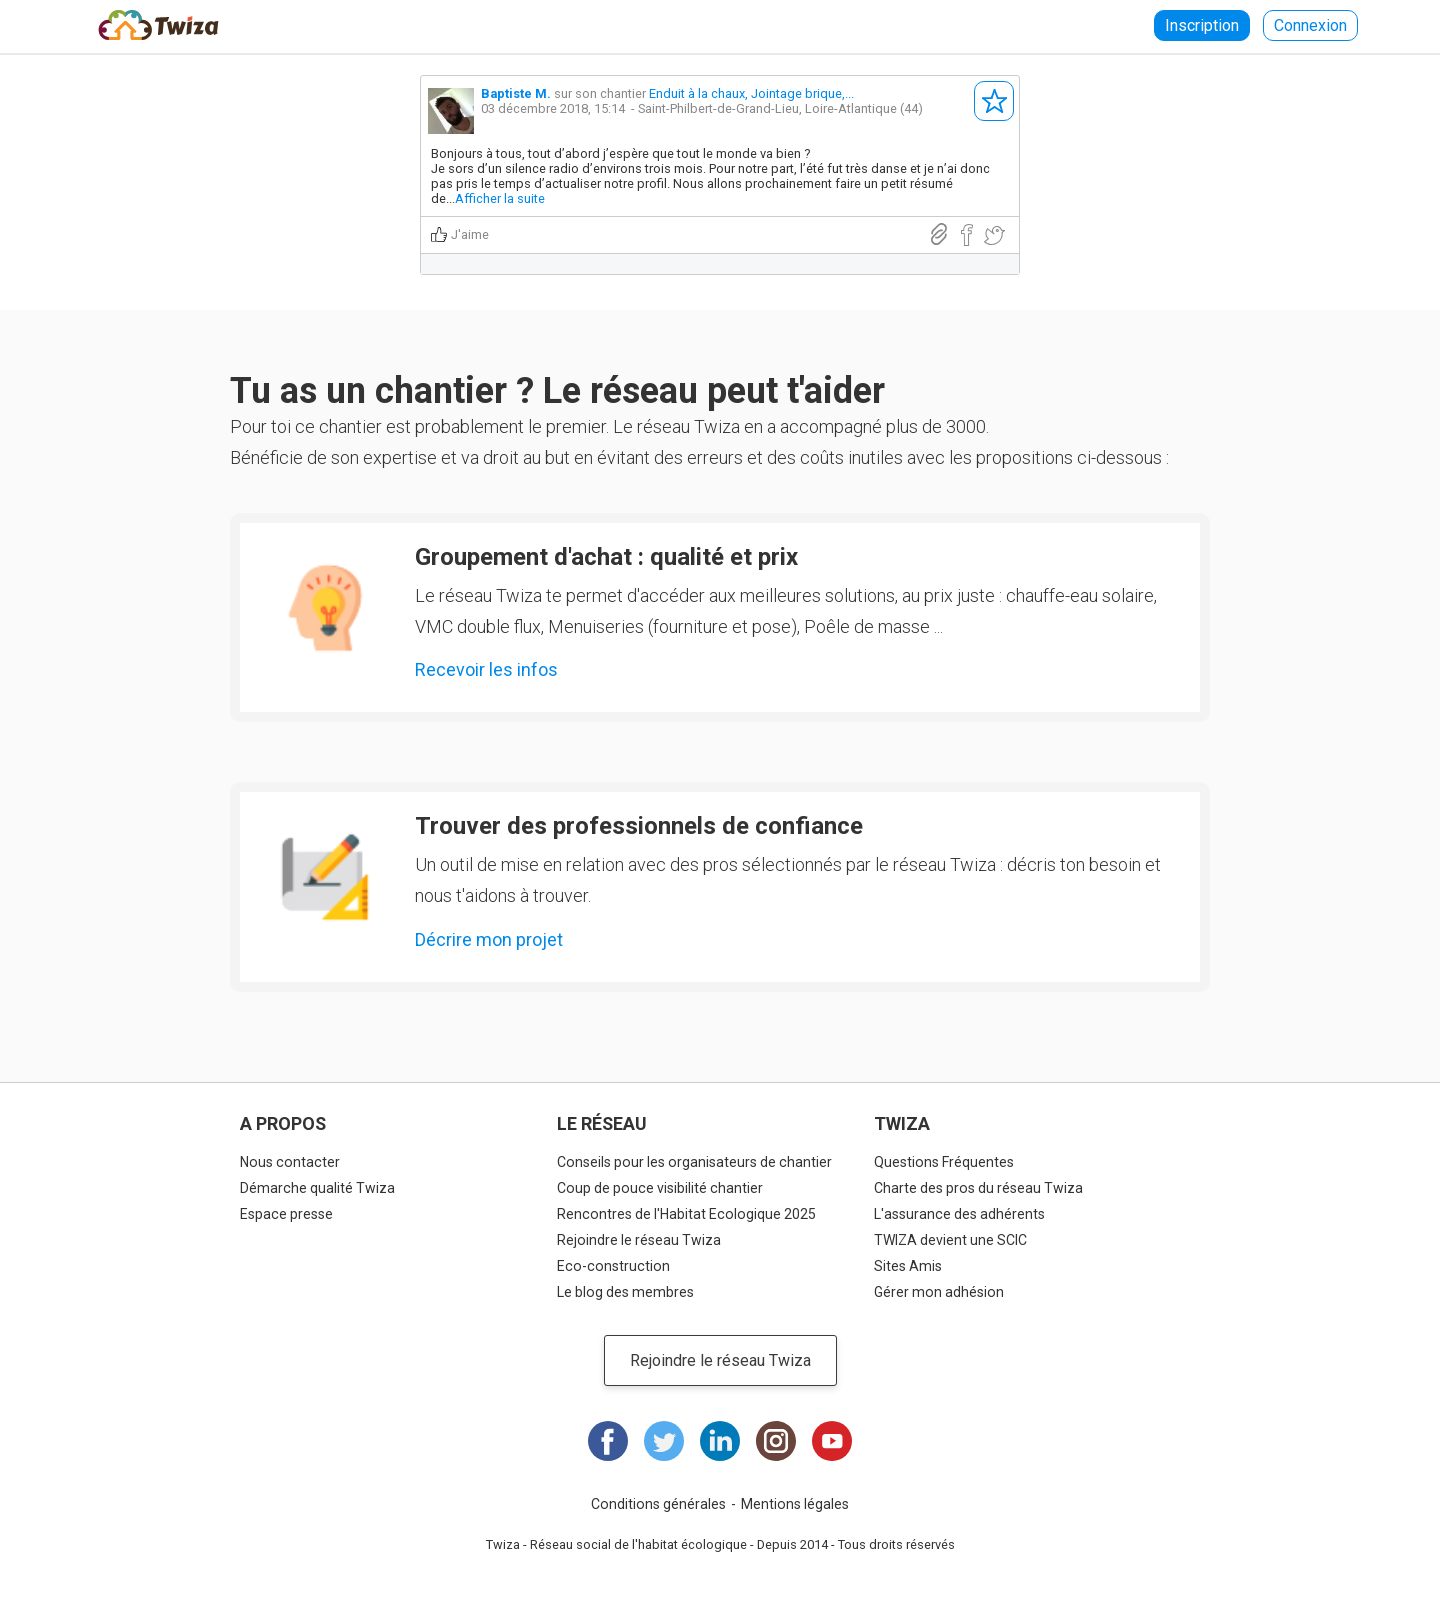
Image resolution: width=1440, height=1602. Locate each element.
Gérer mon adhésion (939, 1292)
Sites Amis (908, 1266)
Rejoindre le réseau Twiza (639, 1240)
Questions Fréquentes (944, 1162)
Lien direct (939, 234)
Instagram (776, 1441)
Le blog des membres (625, 1292)
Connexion (1310, 25)
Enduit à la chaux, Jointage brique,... (751, 93)
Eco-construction (613, 1266)
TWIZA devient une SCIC (950, 1240)
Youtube (832, 1441)
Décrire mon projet (489, 939)
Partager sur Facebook (966, 235)
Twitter (664, 1441)
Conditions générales (658, 1504)
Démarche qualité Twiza (317, 1188)
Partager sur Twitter (994, 235)
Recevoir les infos (486, 669)
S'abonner (994, 101)
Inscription (1202, 25)
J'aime (470, 234)
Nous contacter (290, 1162)
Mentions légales (795, 1504)
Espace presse (286, 1214)
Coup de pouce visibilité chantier (660, 1188)
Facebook (608, 1441)
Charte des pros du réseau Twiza (978, 1188)
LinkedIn (720, 1441)
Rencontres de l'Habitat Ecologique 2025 (686, 1214)
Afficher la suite (500, 198)
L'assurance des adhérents (959, 1214)
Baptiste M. (516, 93)
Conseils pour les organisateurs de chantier (694, 1162)
